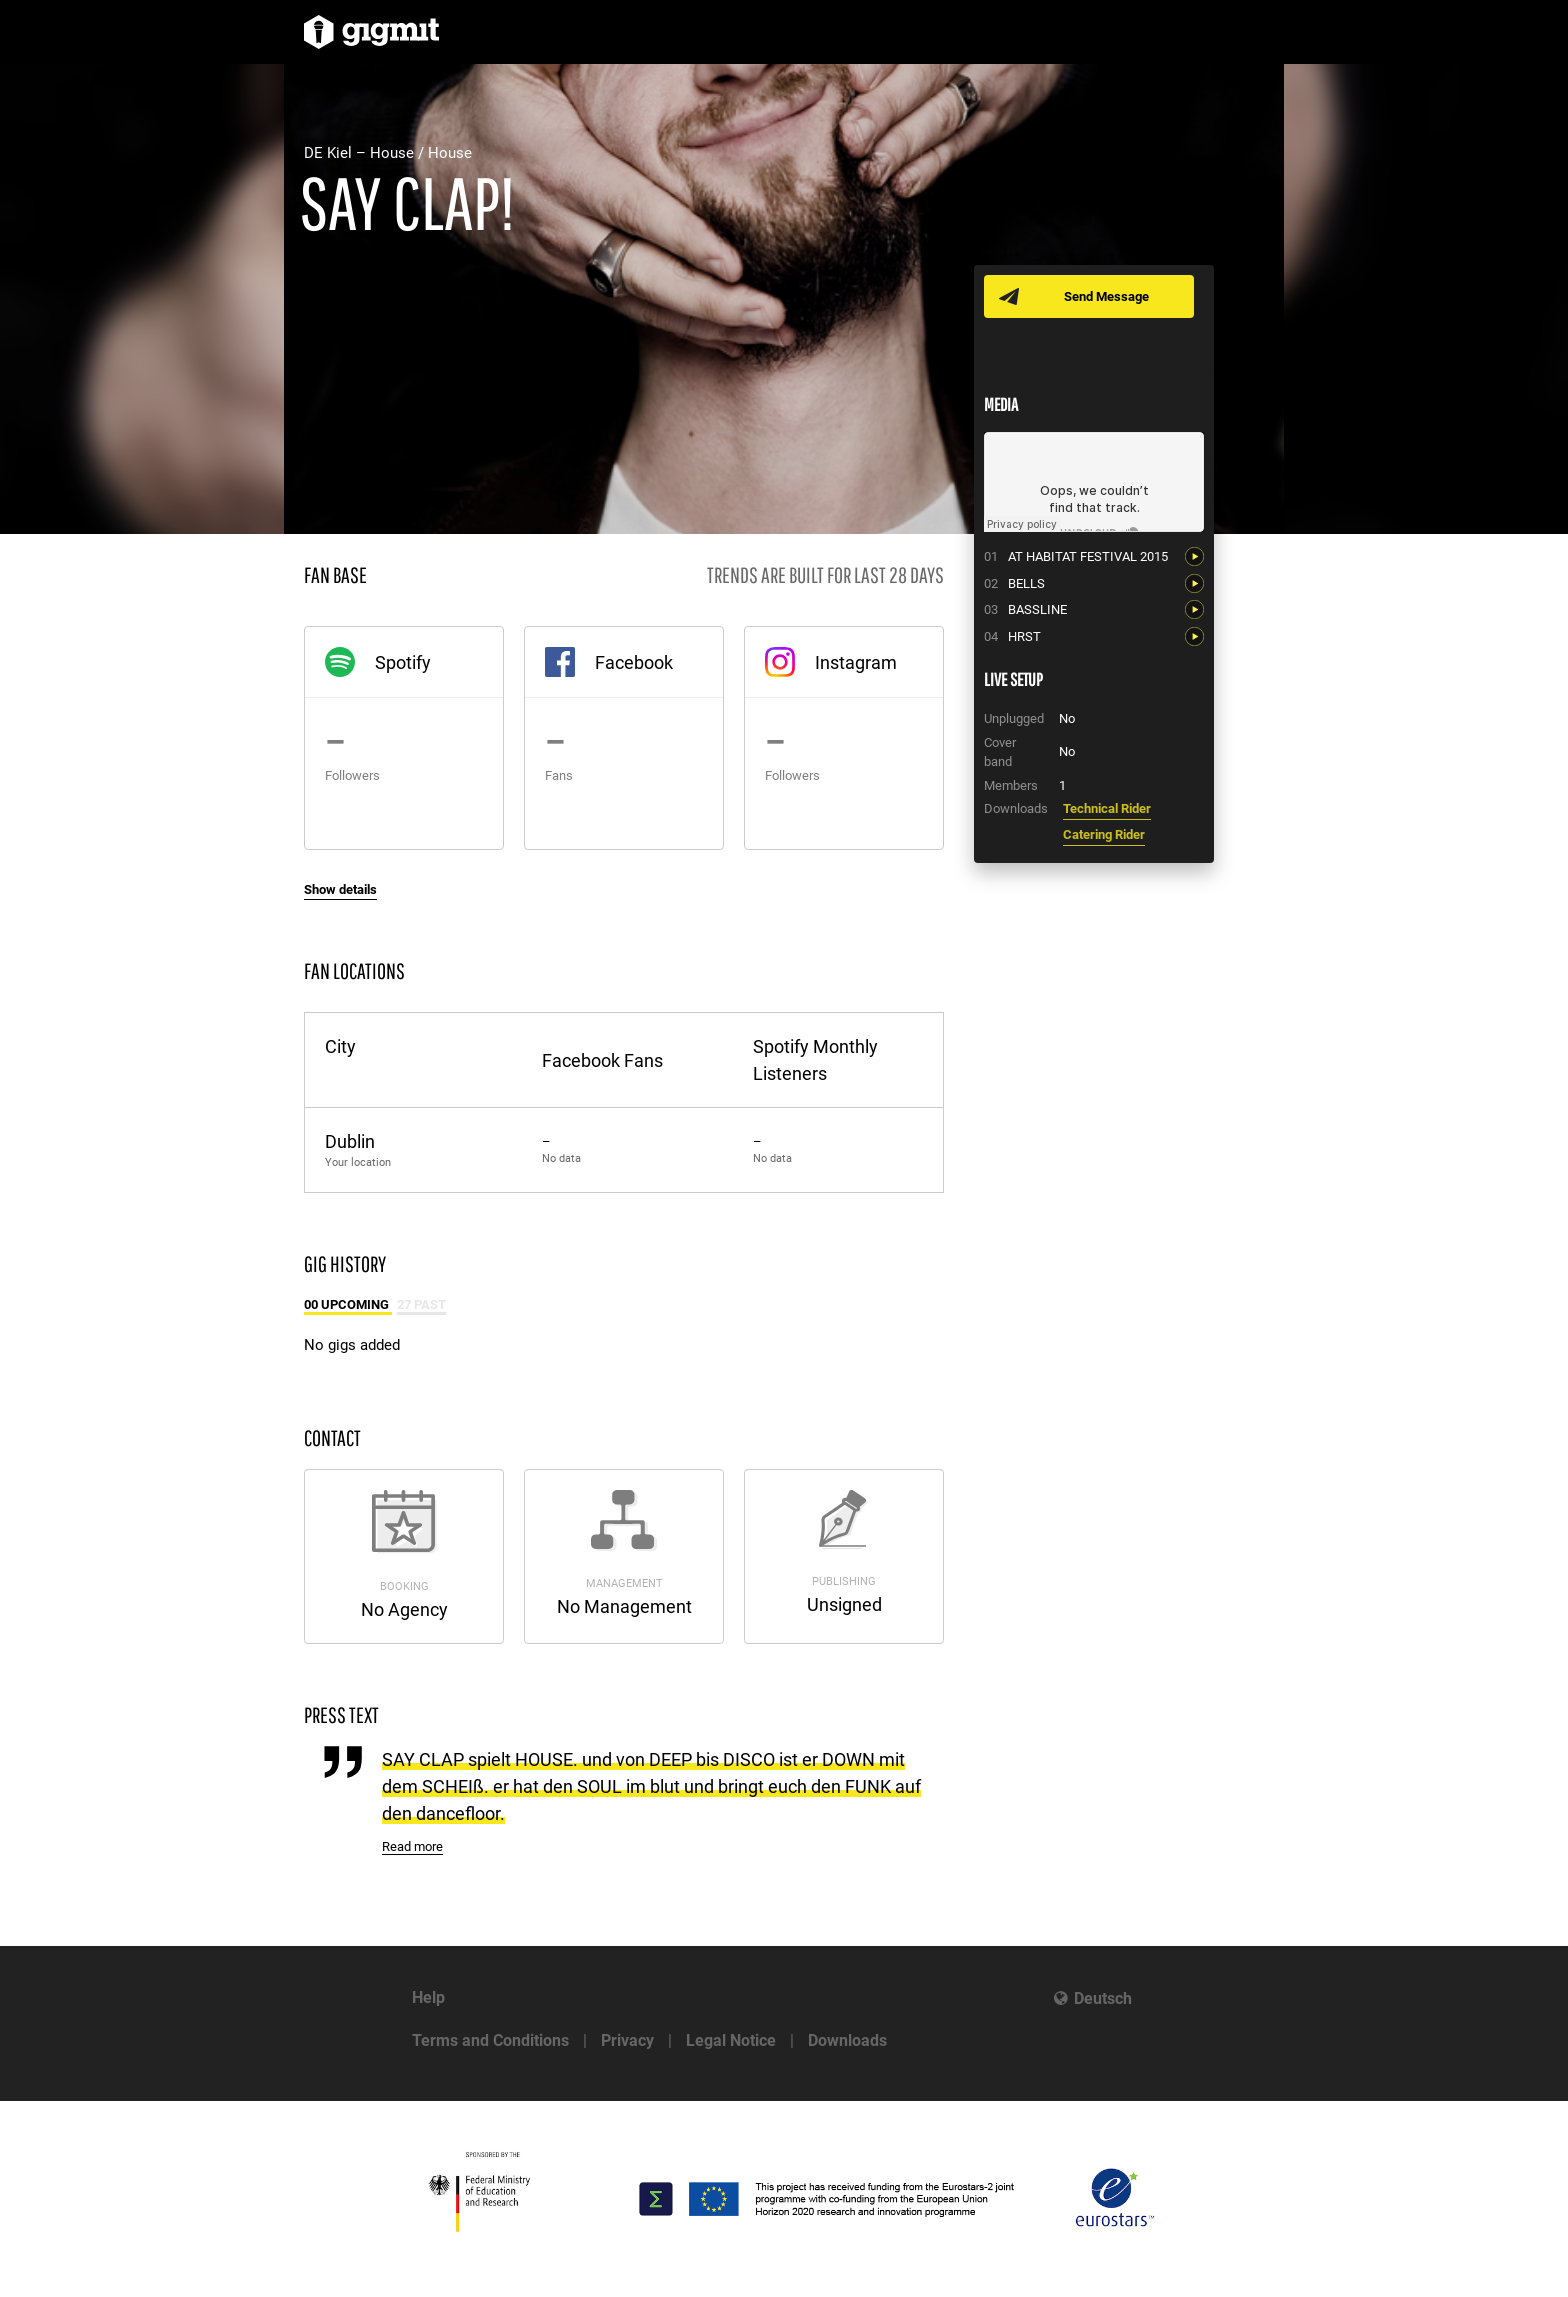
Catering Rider (1104, 834)
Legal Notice (731, 2040)
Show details (340, 889)
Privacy (627, 2040)
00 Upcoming (348, 1304)
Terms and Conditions (490, 2040)
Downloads (847, 2040)
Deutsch (1103, 1998)
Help (428, 1997)
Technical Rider (1107, 808)
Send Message (1106, 296)
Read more (412, 1846)
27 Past (421, 1304)
